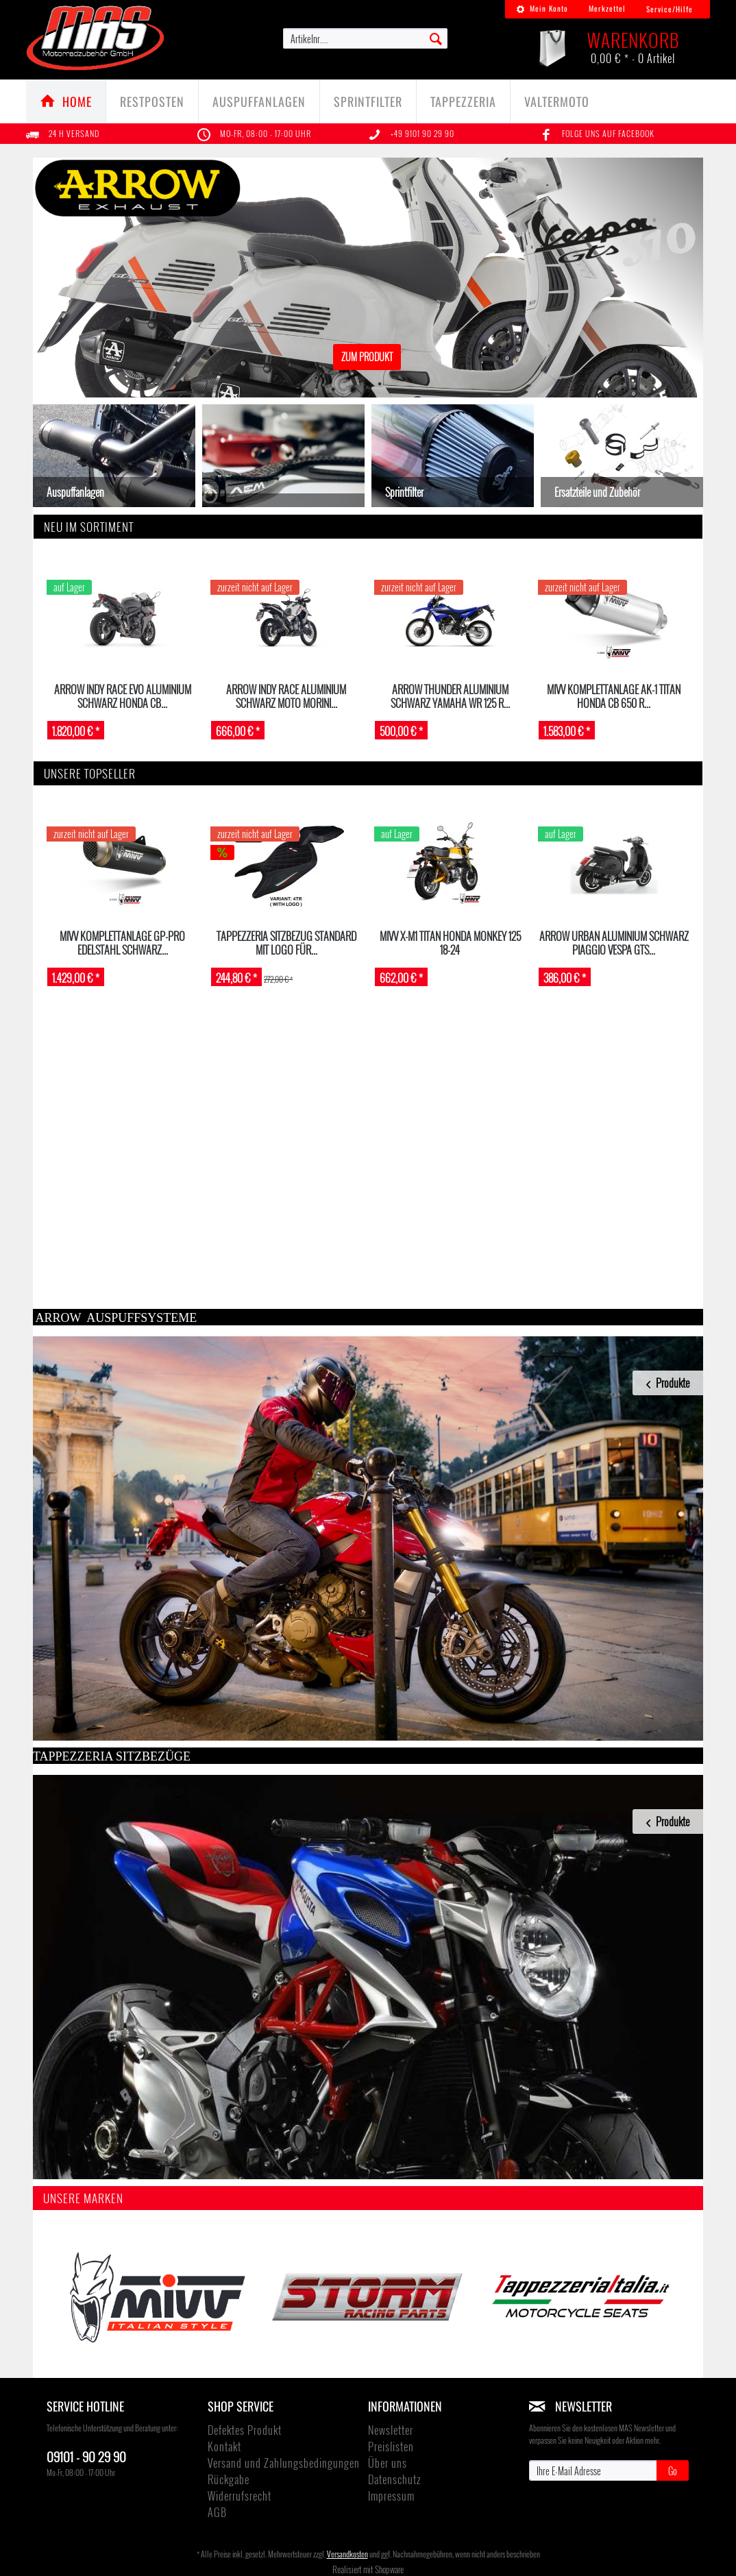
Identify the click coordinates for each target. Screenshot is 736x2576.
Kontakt (224, 2446)
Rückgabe (228, 2479)
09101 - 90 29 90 (86, 2456)
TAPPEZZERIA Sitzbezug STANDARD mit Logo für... (286, 942)
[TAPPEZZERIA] (463, 101)
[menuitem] (542, 9)
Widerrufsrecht (239, 2496)
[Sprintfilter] (368, 101)
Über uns (387, 2463)
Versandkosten (347, 2554)
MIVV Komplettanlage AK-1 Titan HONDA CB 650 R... (613, 696)
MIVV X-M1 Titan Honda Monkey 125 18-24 (450, 942)
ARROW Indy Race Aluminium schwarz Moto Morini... (286, 696)
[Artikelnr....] (365, 38)
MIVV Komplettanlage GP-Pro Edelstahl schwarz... (122, 942)
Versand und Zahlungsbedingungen (284, 2463)
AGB (217, 2512)
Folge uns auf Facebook (608, 133)
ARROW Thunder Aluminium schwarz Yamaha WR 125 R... (450, 696)
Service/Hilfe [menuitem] (669, 8)
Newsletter (390, 2430)
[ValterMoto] (557, 101)
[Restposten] (152, 101)
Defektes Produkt (245, 2430)
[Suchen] (436, 37)
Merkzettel (607, 8)
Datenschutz (394, 2479)
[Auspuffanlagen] (259, 101)
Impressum (391, 2496)
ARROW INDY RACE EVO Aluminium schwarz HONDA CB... (122, 696)
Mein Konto (542, 8)
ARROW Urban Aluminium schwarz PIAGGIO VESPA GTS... (614, 942)
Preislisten (391, 2446)
